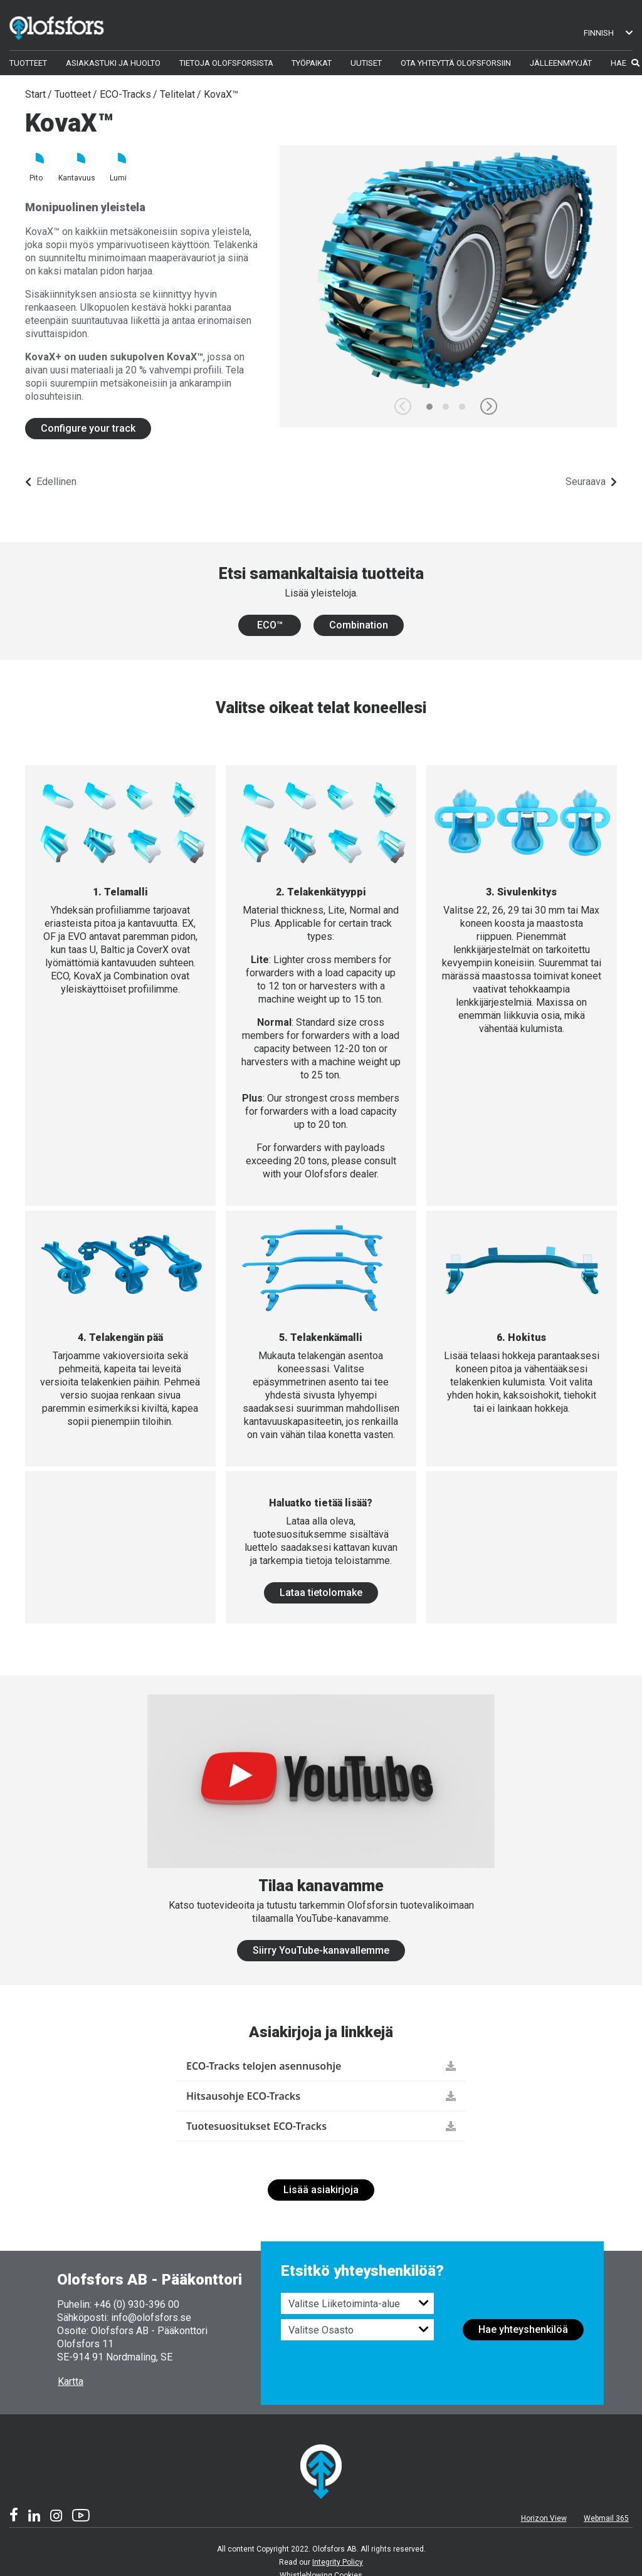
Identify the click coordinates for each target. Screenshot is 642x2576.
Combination (358, 625)
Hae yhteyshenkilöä (523, 2329)
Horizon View (544, 2518)
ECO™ (270, 625)
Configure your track (88, 428)
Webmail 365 (606, 2518)
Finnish (608, 33)
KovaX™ (221, 94)
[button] (488, 406)
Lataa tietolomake (321, 1592)
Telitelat (177, 94)
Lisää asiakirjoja (321, 2190)
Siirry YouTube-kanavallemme (321, 1950)
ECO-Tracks (125, 94)
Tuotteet (73, 94)
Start (35, 94)
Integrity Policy (337, 2562)
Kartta (70, 2381)
